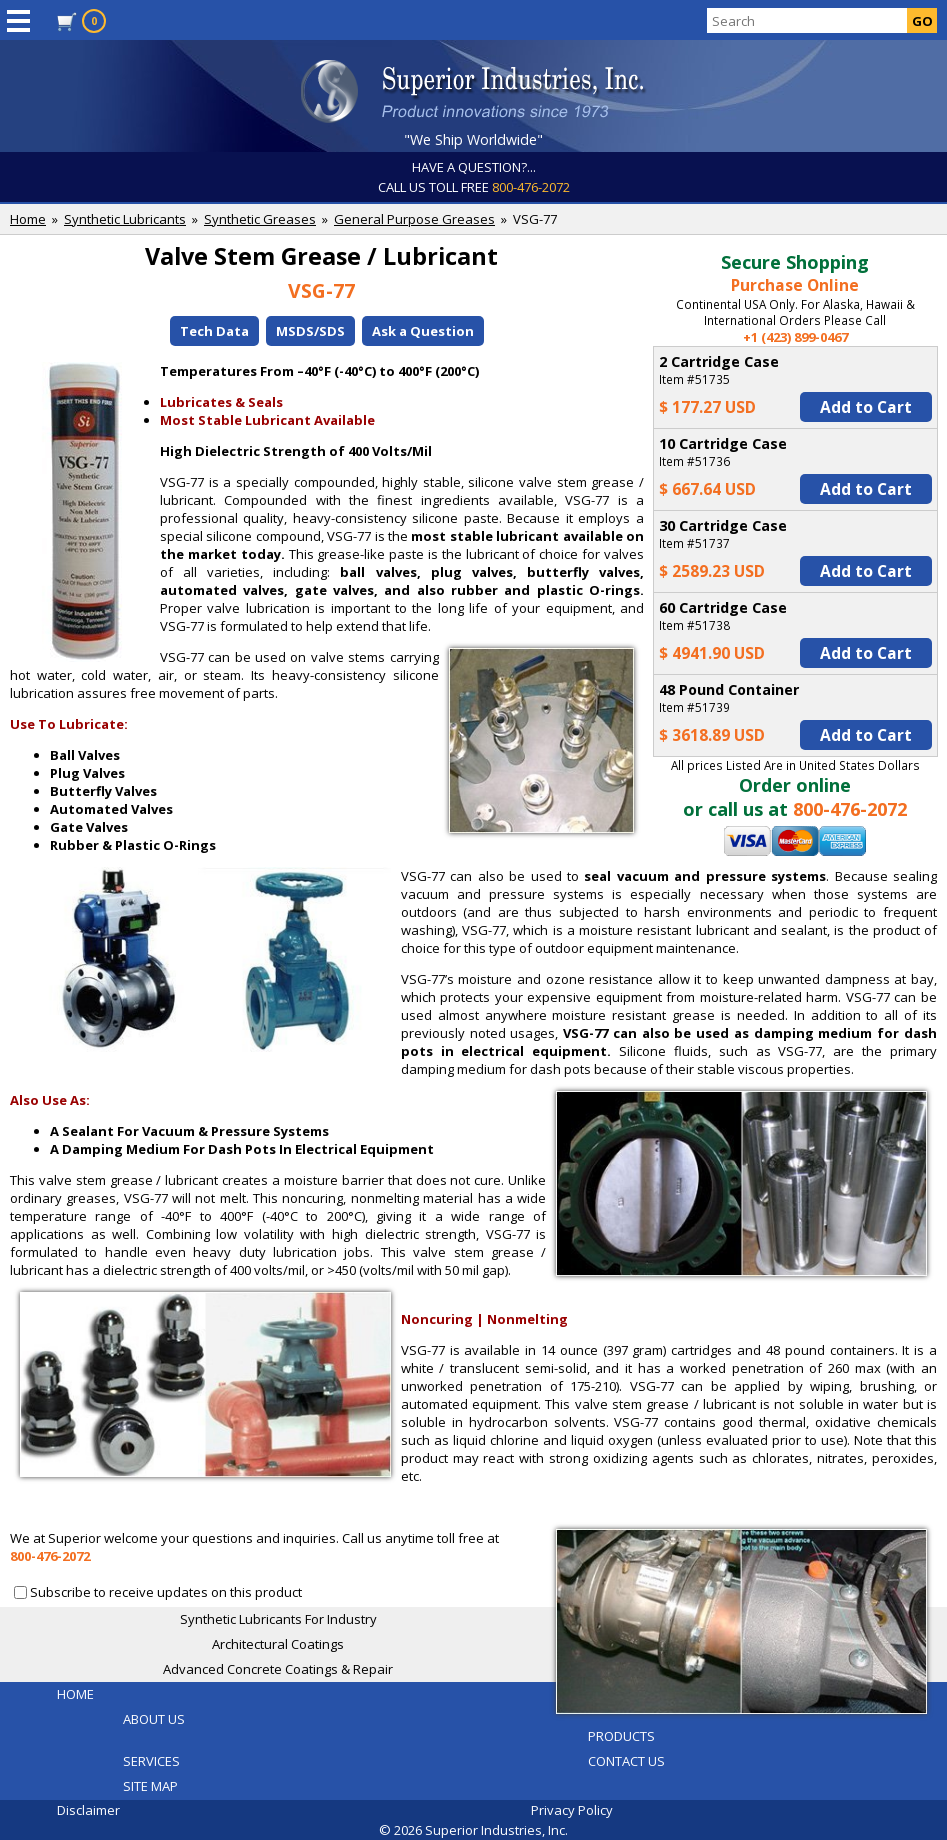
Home (28, 219)
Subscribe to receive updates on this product (166, 1592)
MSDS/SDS (310, 331)
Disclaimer (88, 1810)
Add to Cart (866, 407)
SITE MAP (150, 1786)
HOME (75, 1694)
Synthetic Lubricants (125, 219)
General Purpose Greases (414, 219)
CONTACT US (626, 1761)
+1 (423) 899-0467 (795, 337)
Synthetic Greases (260, 219)
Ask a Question (423, 331)
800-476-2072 (531, 187)
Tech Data (214, 331)
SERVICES (151, 1761)
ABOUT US (154, 1719)
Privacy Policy (572, 1810)
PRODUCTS (621, 1736)
